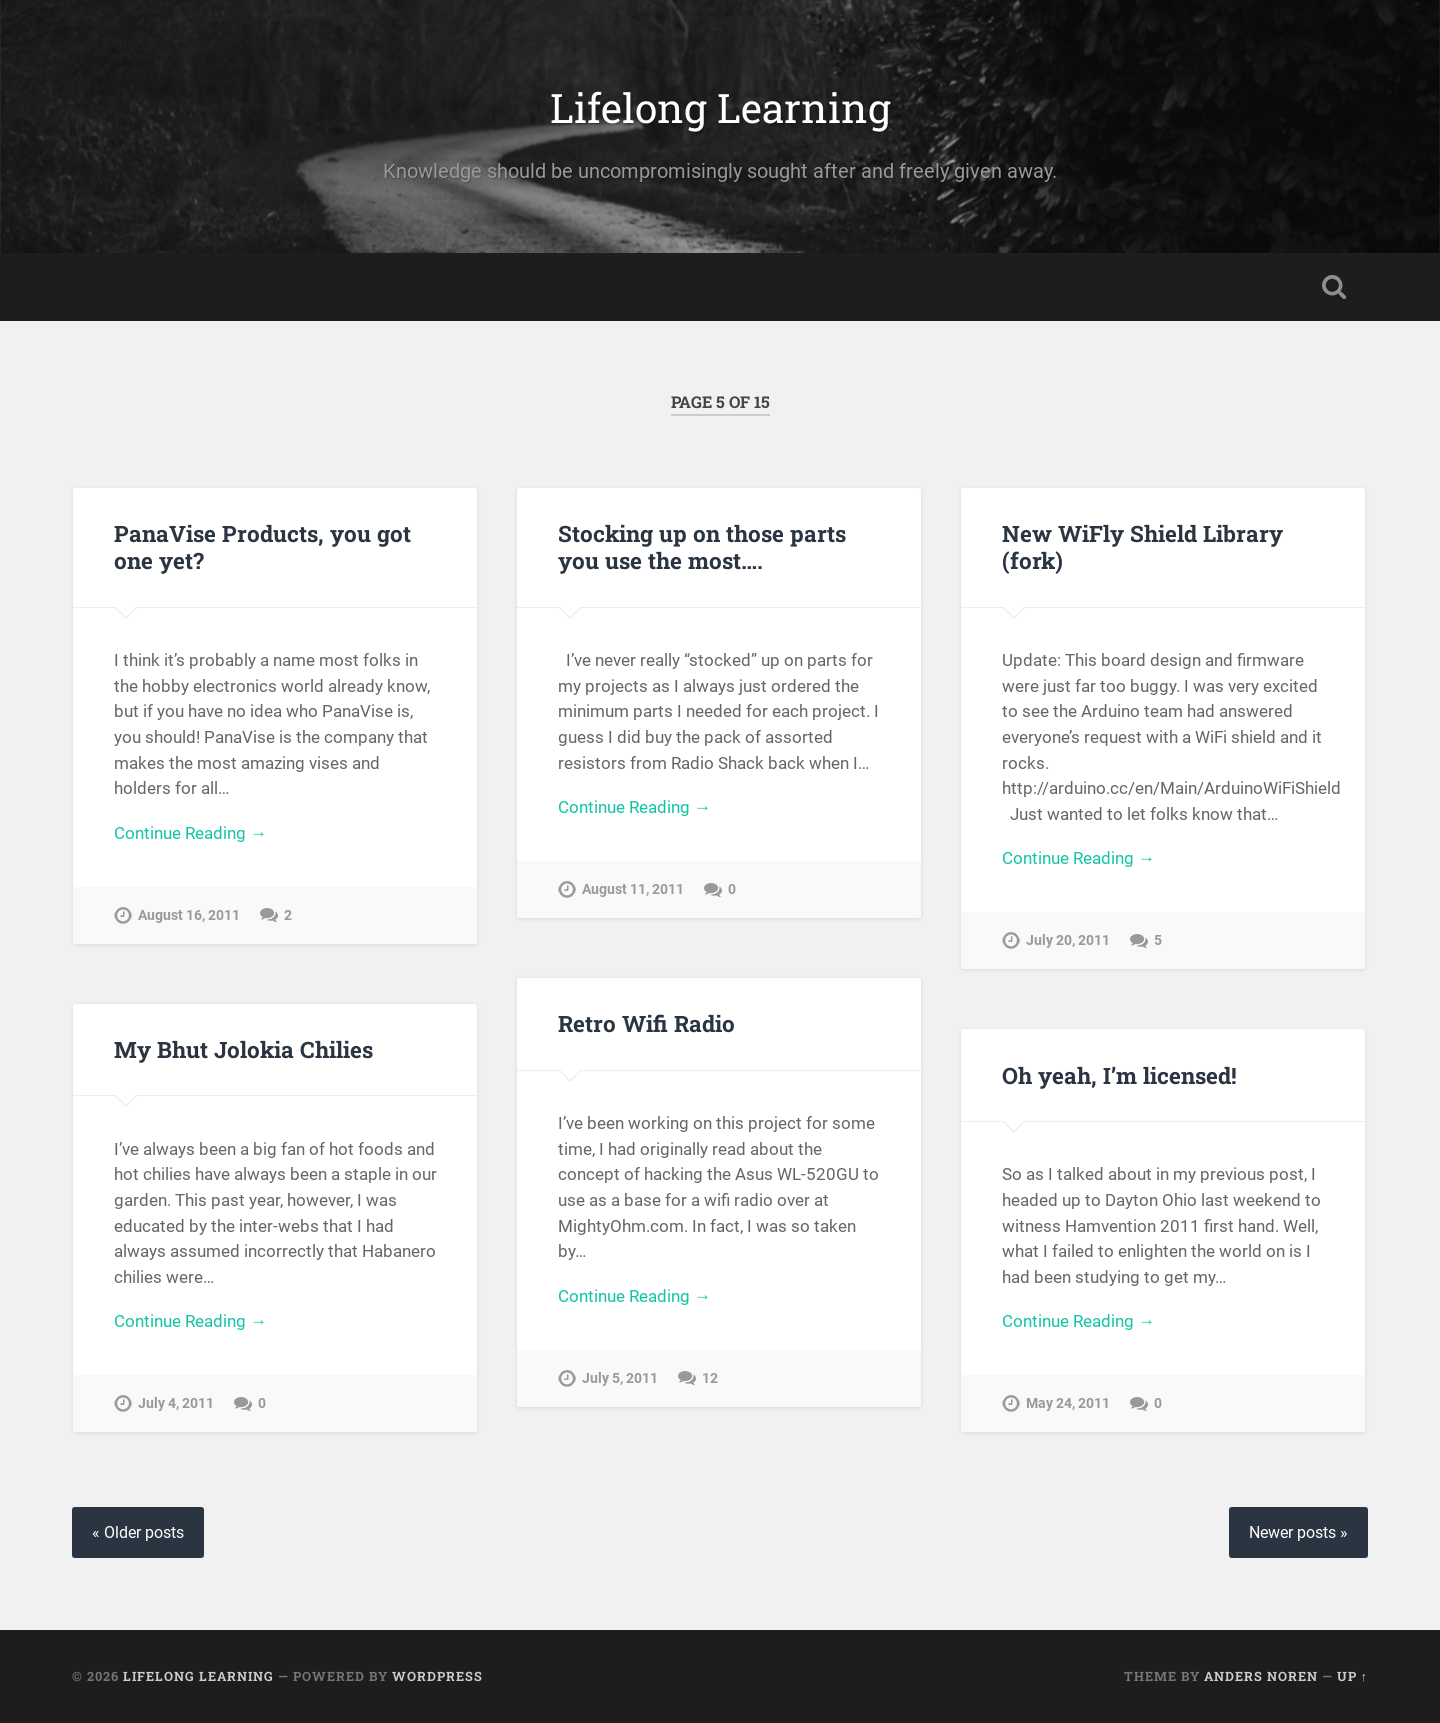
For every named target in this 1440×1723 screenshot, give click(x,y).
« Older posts (138, 1532)
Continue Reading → (190, 833)
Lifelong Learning (720, 107)
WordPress (437, 1676)
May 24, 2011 (1068, 1403)
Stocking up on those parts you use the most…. (702, 546)
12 (710, 1378)
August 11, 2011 (633, 889)
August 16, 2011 (189, 915)
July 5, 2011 (620, 1378)
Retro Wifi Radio (646, 1023)
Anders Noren (1261, 1676)
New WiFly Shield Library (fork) (1142, 546)
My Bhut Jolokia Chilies (243, 1049)
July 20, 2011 (1068, 940)
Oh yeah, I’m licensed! (1119, 1075)
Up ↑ (1352, 1676)
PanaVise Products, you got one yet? (262, 546)
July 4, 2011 (176, 1403)
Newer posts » (1298, 1532)
